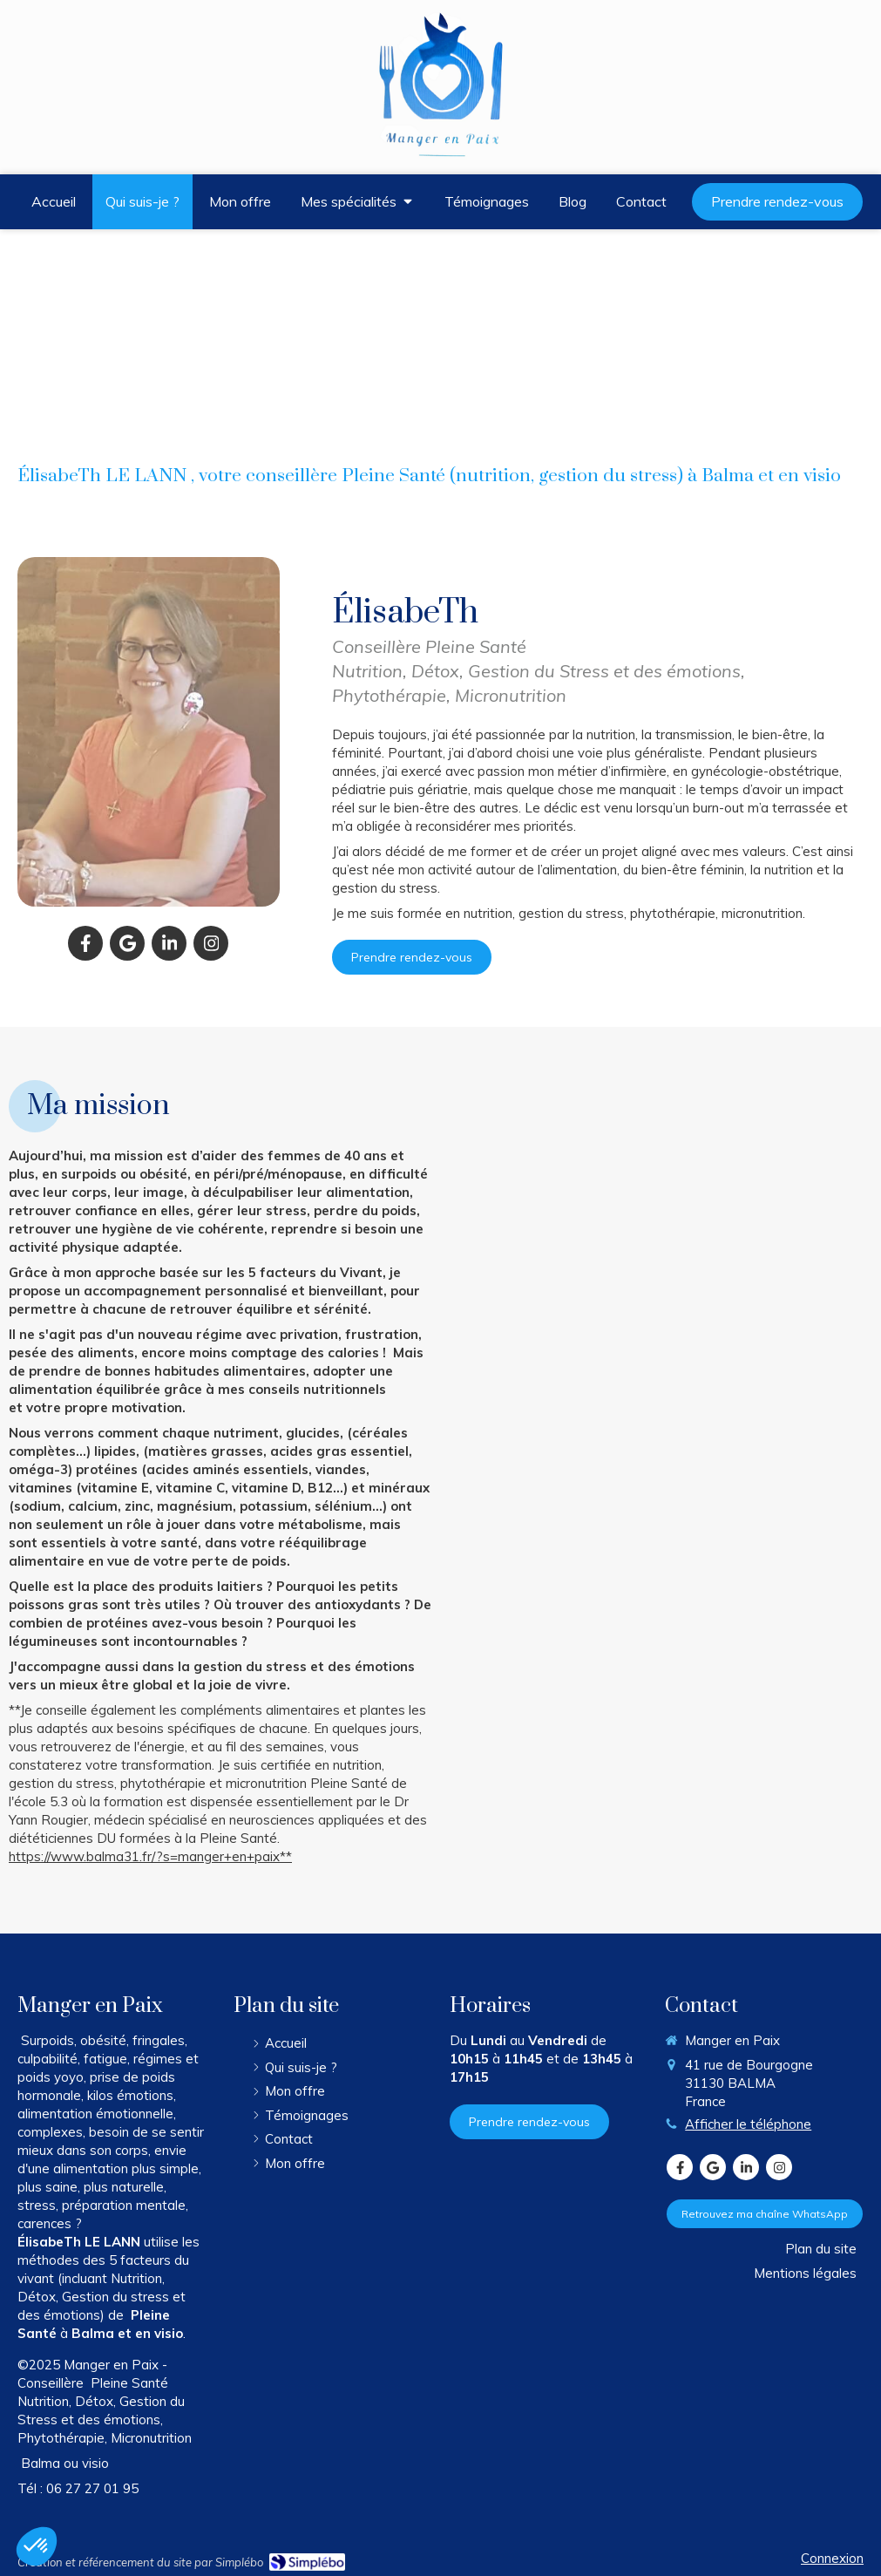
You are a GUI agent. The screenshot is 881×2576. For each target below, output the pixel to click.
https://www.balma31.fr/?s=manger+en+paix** (150, 1856)
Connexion (832, 2558)
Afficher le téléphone (748, 2124)
